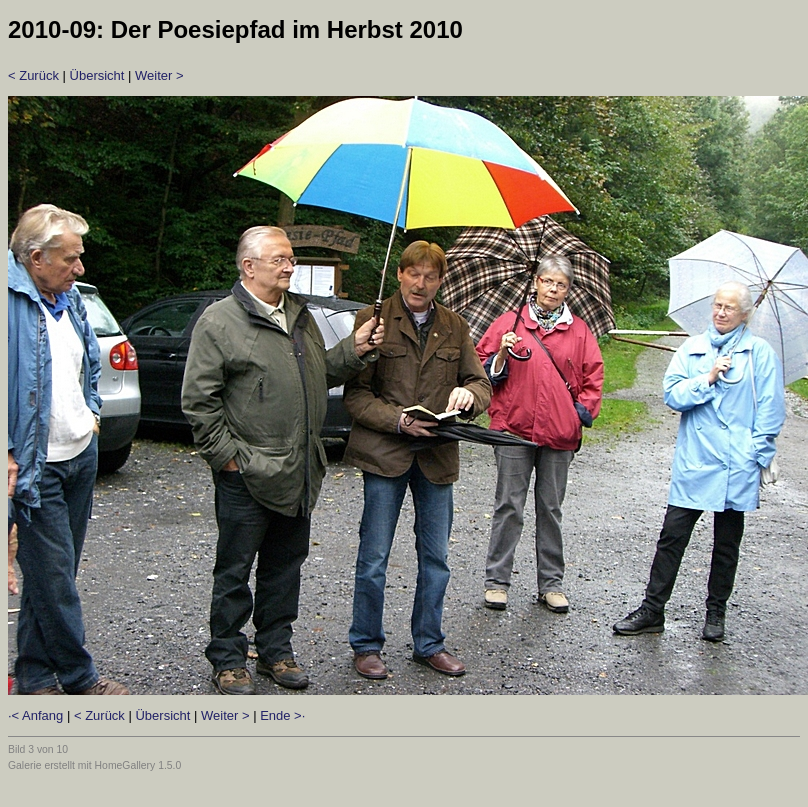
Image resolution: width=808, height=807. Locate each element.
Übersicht (97, 75)
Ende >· (282, 715)
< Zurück (33, 75)
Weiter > (159, 75)
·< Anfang (35, 715)
